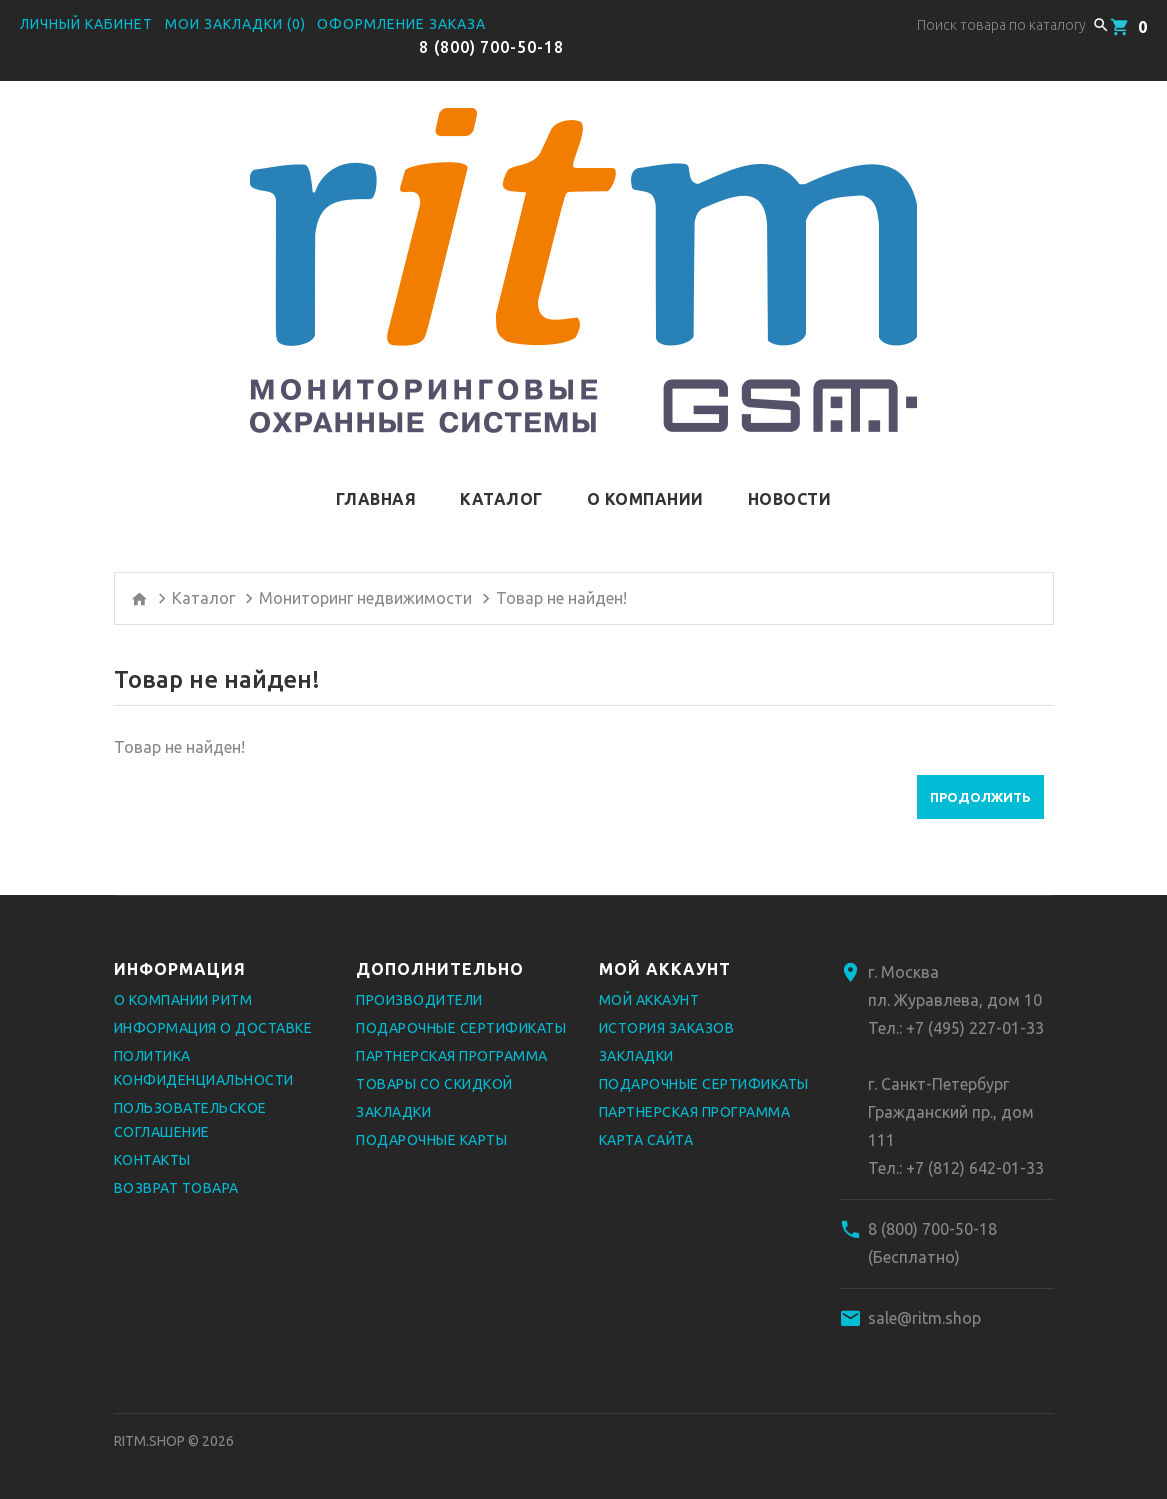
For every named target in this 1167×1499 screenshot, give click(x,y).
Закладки (393, 1112)
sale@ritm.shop (924, 1318)
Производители (419, 1000)
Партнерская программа (452, 1056)
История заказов (667, 1028)
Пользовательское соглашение (190, 1120)
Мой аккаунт (649, 1000)
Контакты (152, 1160)
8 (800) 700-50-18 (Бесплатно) (932, 1243)
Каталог (203, 598)
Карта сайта (646, 1140)
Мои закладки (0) (235, 24)
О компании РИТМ (183, 1000)
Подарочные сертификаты (461, 1028)
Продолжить (980, 797)
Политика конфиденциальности (204, 1068)
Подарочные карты (431, 1140)
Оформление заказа (401, 24)
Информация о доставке (213, 1028)
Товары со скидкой (434, 1084)
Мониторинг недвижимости (365, 598)
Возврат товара (176, 1188)
